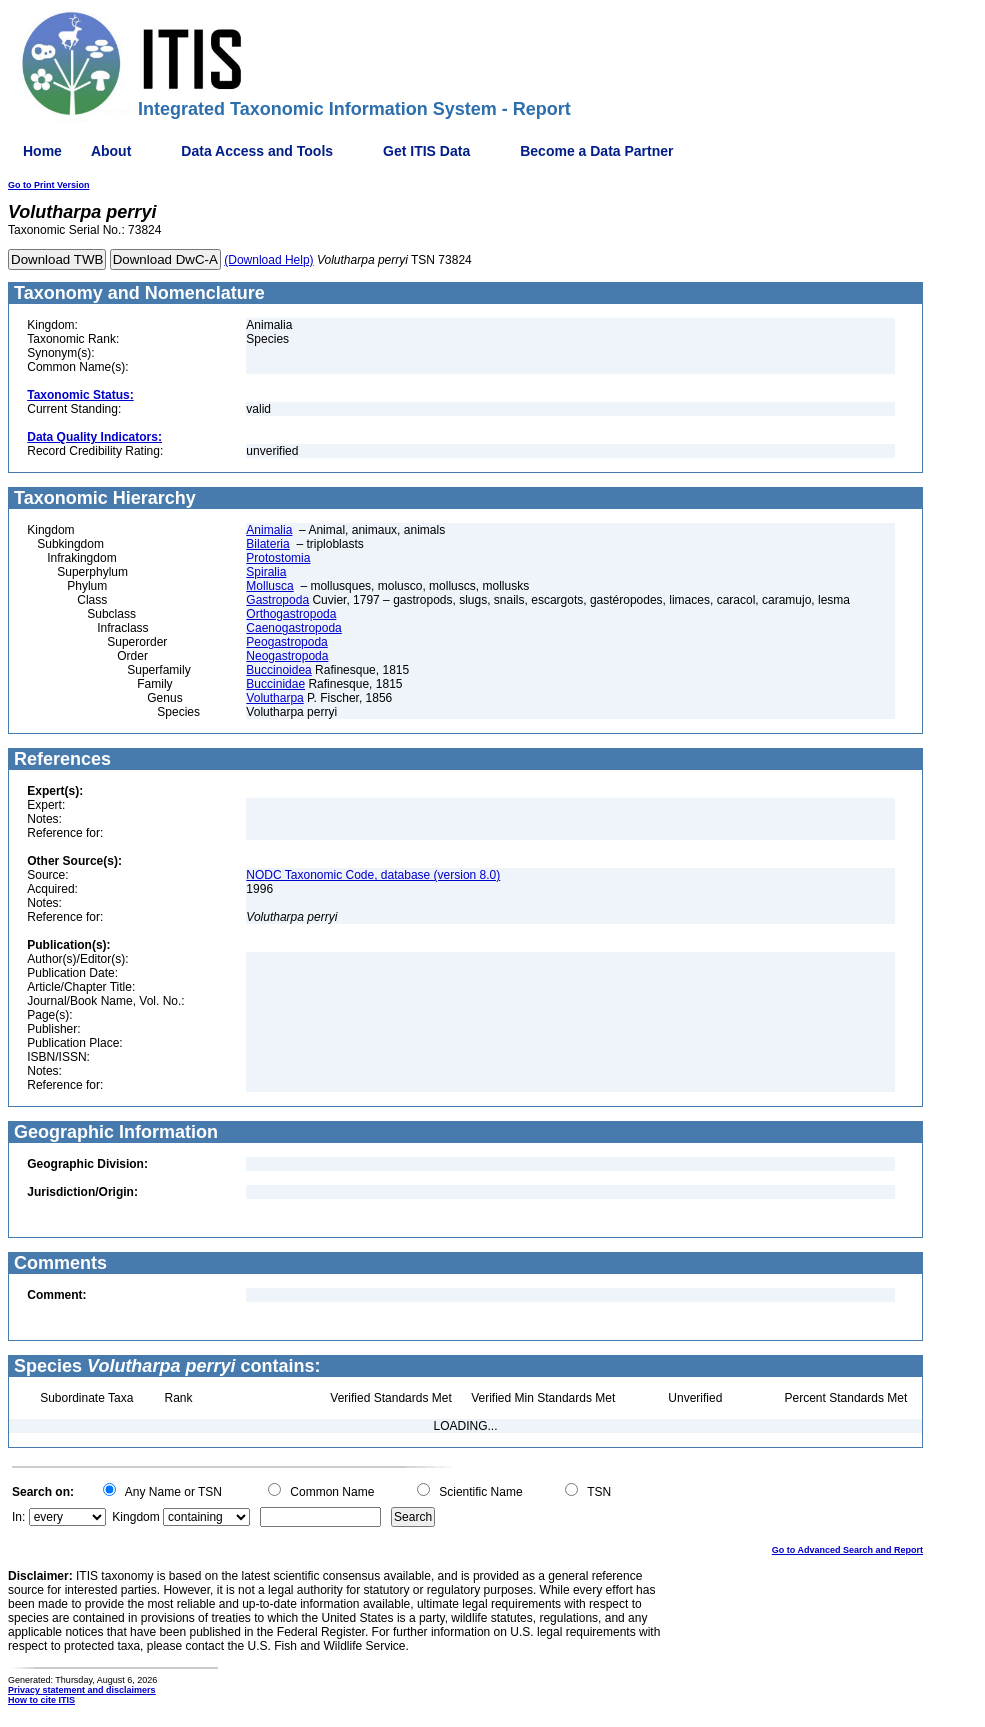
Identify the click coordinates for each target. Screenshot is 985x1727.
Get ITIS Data (426, 151)
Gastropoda (277, 600)
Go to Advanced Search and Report (847, 1550)
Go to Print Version (49, 185)
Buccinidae (275, 684)
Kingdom (135, 1517)
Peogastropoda (286, 642)
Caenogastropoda (293, 628)
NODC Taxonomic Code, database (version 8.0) (373, 875)
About (111, 151)
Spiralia (266, 572)
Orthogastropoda (291, 614)
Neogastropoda (287, 656)
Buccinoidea (278, 670)
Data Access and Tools (257, 151)
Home (42, 151)
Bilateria (267, 544)
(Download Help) (268, 260)
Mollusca (269, 586)
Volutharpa (274, 698)
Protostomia (278, 558)
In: (18, 1517)
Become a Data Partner (596, 151)
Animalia (269, 530)
